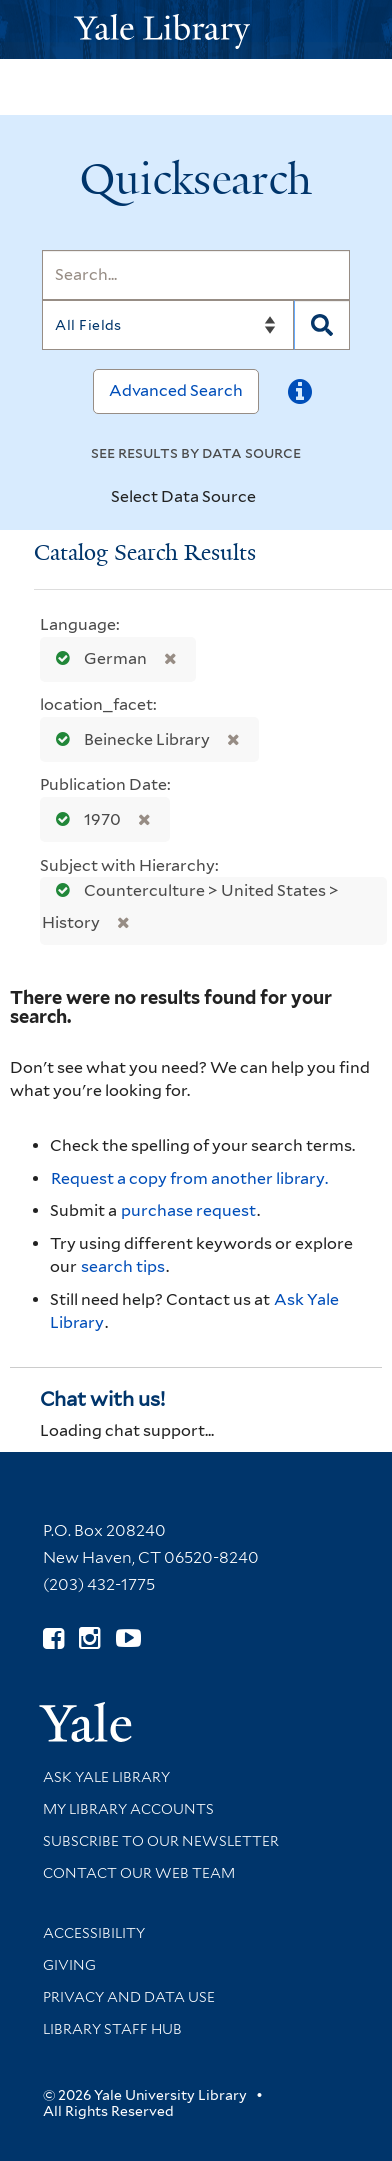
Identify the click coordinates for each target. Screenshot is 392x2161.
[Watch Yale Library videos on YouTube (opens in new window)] (128, 1638)
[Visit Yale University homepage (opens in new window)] (85, 1715)
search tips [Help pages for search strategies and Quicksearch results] (123, 1266)
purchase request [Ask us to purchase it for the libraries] (188, 1210)
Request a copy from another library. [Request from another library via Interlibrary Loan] (189, 1178)
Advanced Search (176, 390)
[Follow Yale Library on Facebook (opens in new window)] (53, 1638)
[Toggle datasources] (273, 498)
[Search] (196, 275)
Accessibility (94, 1933)
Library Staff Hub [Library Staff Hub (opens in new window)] (112, 2029)
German (97, 658)
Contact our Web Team (139, 1873)
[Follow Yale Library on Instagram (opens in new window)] (89, 1638)
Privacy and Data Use (129, 1997)
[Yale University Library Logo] (196, 29)
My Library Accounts (128, 1809)
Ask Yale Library (106, 1777)
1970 (84, 819)
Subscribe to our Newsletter (161, 1841)
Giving (69, 1965)
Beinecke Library (128, 739)
